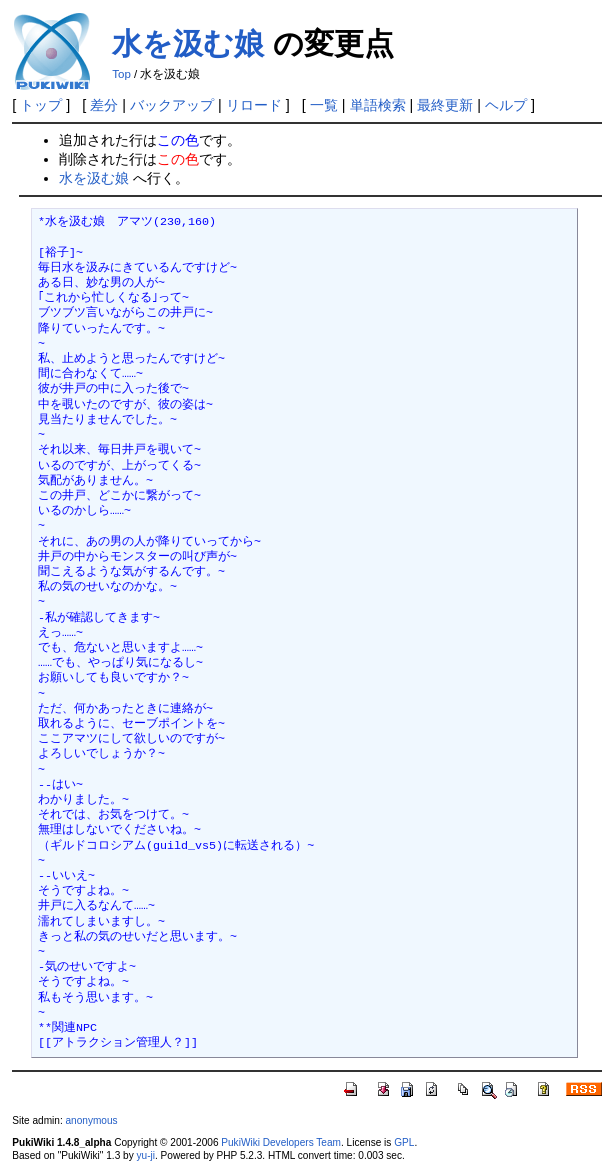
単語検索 (378, 105)
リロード (254, 105)
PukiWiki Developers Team (281, 1142)
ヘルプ (506, 105)
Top (121, 74)
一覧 (324, 105)
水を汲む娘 (188, 43)
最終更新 (445, 105)
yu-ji (146, 1155)
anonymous (91, 1120)
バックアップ (172, 105)
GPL (404, 1142)
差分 (104, 105)
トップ (41, 105)
